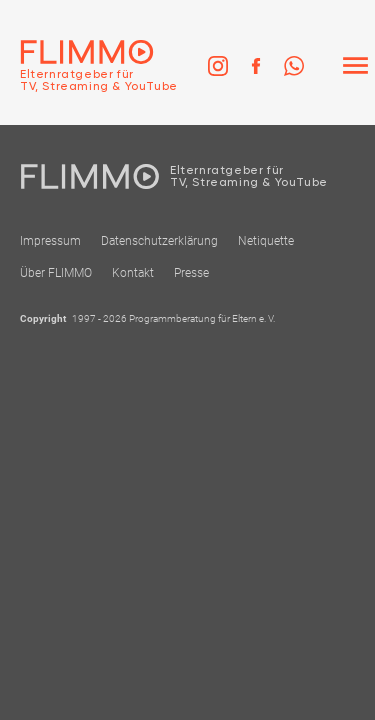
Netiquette (266, 241)
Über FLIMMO (56, 273)
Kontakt (133, 273)
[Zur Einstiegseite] (89, 66)
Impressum (50, 241)
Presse (191, 273)
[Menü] (355, 66)
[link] (218, 66)
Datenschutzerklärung (159, 241)
